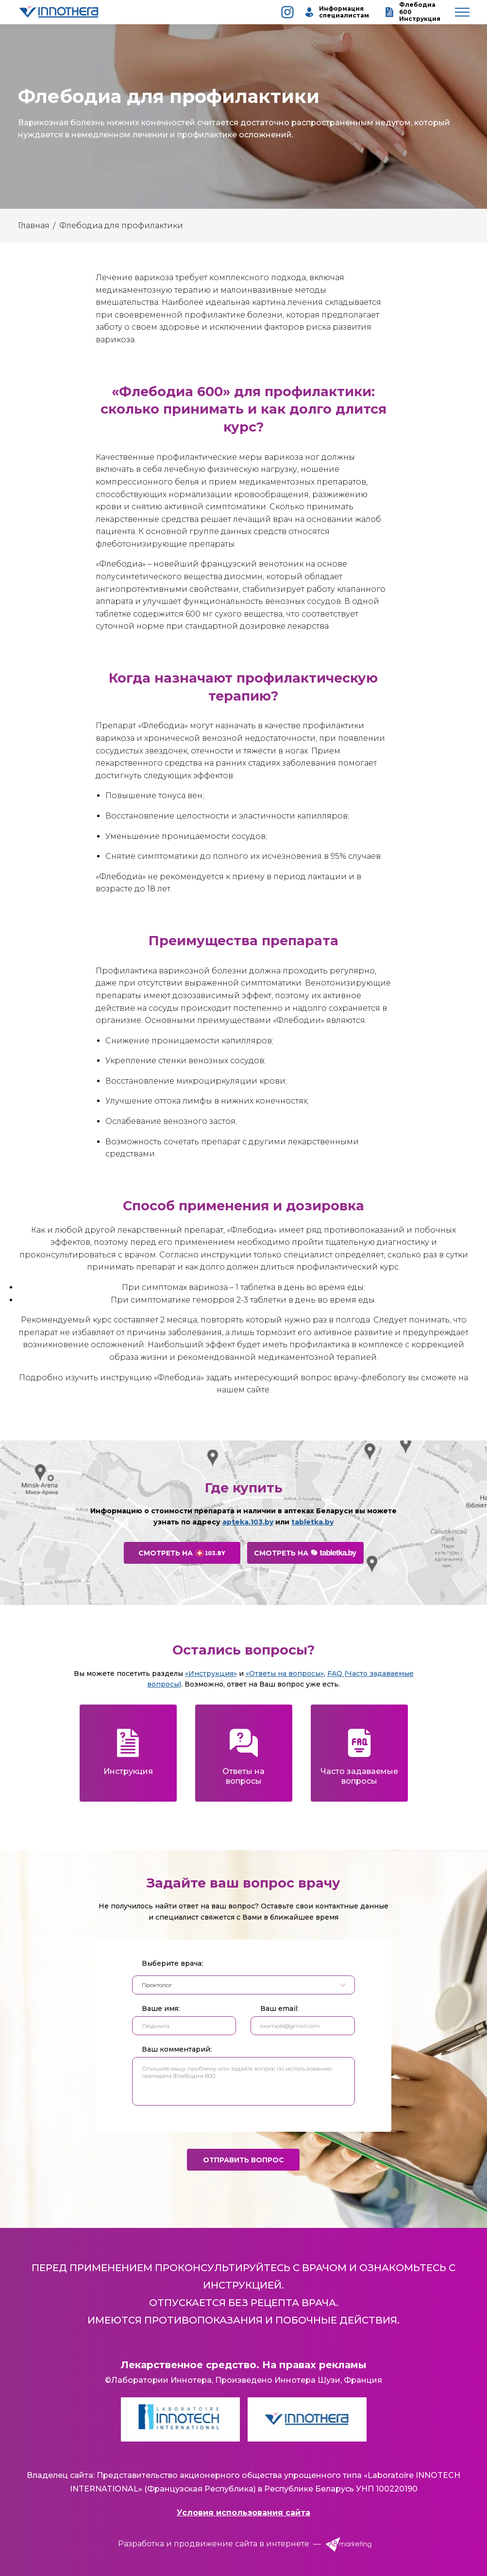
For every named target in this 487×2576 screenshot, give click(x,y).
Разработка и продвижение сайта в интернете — (243, 2543)
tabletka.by (312, 1522)
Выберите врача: (172, 1963)
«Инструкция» (211, 1673)
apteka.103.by (247, 1522)
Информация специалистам (334, 12)
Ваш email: (279, 2008)
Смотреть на (182, 1553)
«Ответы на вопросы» (285, 1673)
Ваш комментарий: (177, 2049)
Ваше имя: (161, 2008)
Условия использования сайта (243, 2512)
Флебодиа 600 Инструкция (412, 11)
